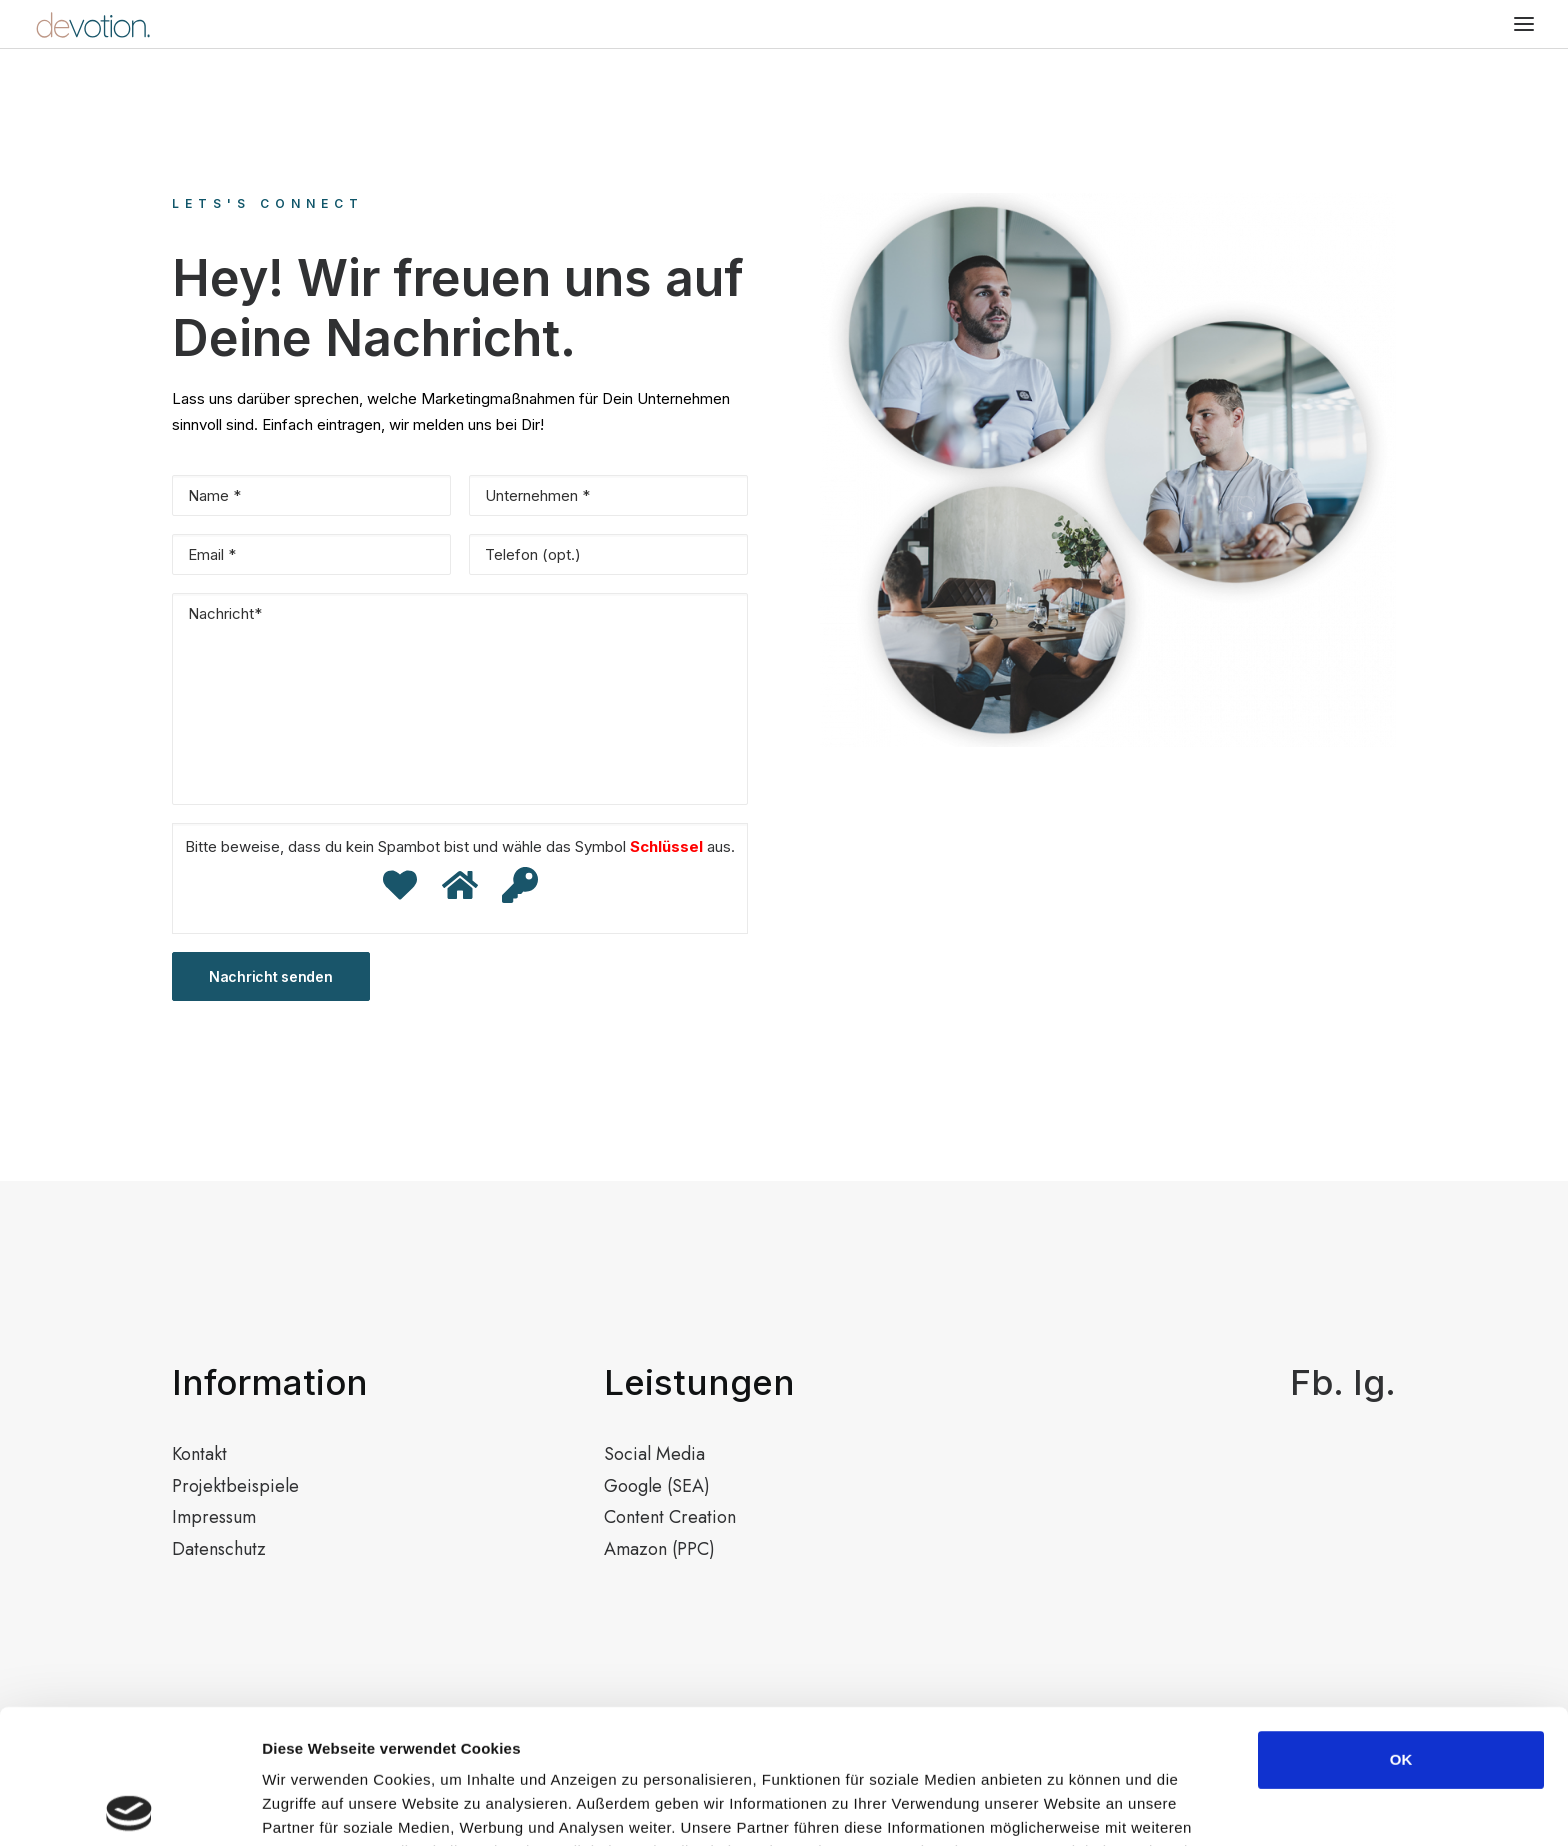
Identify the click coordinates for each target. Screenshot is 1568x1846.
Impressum (214, 1517)
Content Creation (670, 1517)
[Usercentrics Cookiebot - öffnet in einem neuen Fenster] (129, 1807)
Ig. (1374, 1382)
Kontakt (199, 1454)
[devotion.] (92, 24)
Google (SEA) (657, 1486)
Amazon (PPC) (659, 1549)
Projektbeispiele (235, 1486)
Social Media (654, 1454)
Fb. (1317, 1382)
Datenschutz (219, 1549)
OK (1401, 1625)
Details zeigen (1063, 1806)
